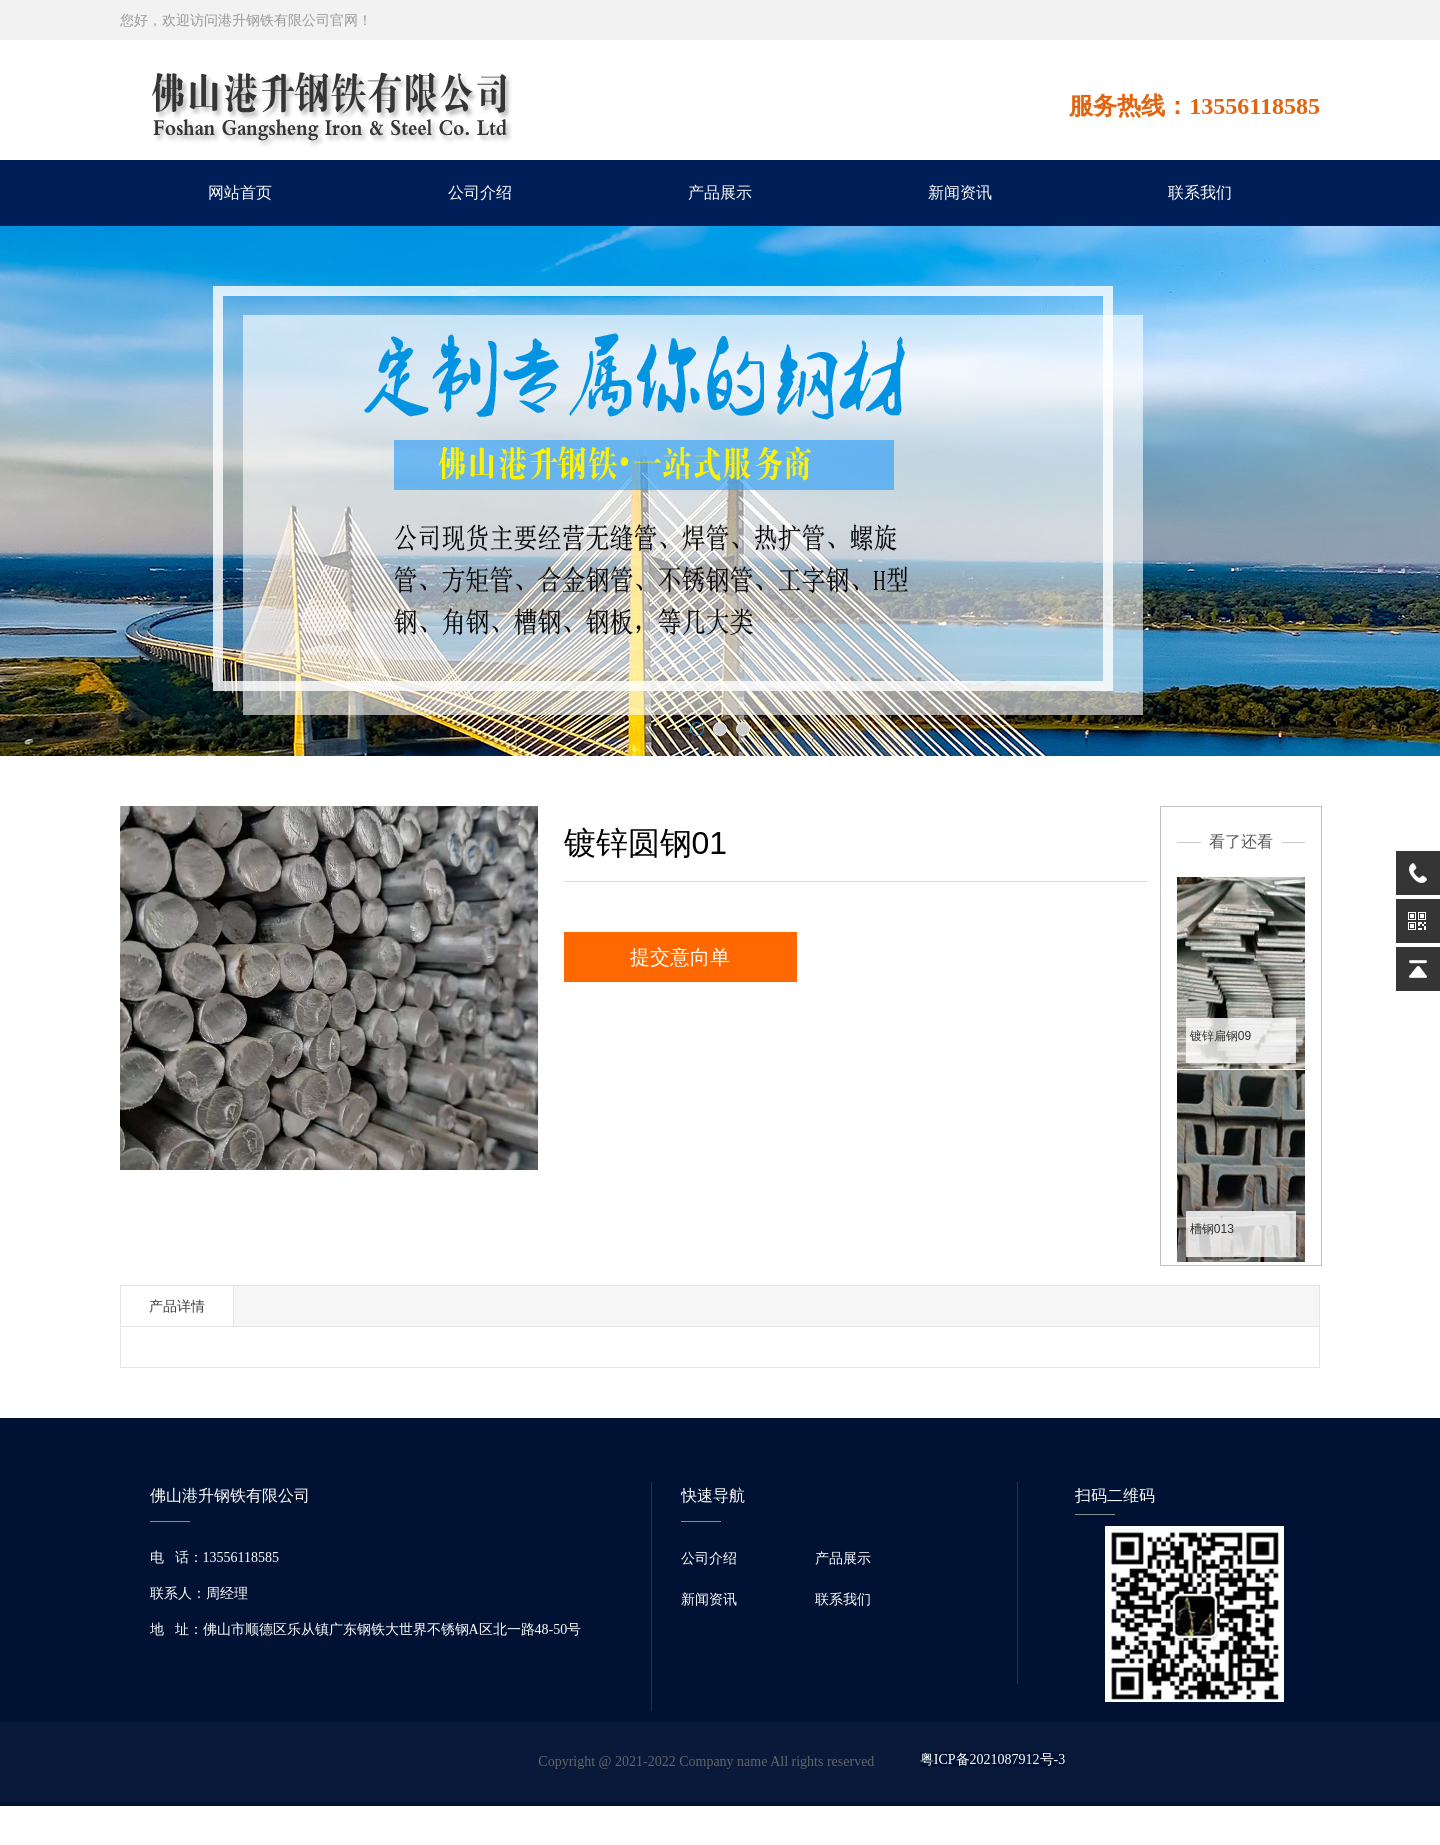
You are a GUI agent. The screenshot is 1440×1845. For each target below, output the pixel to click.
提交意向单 (680, 957)
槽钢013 (1212, 1229)
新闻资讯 (960, 192)
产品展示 (720, 192)
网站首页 (240, 192)
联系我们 (1200, 192)
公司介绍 (480, 192)
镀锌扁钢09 (1220, 1036)
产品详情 (177, 1306)
